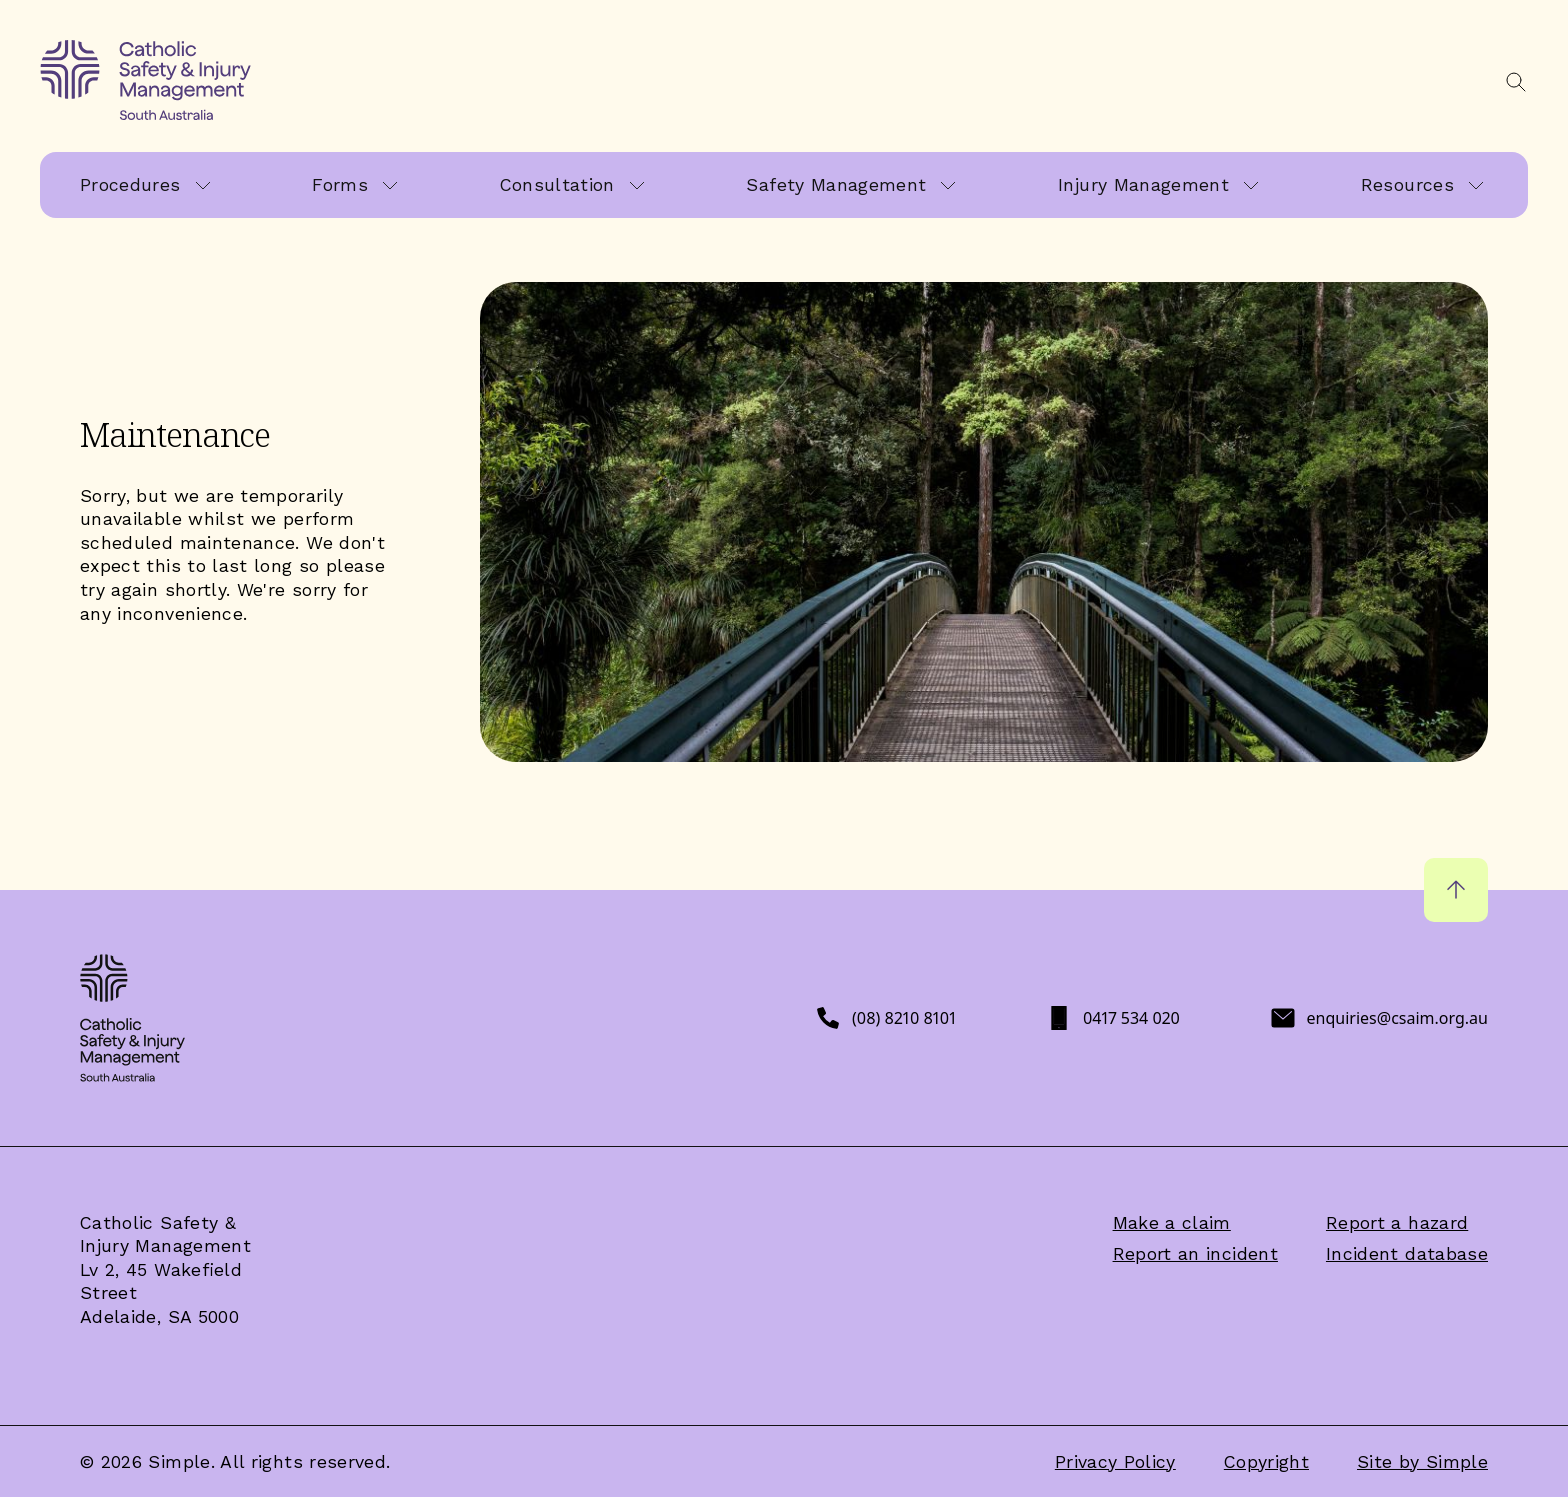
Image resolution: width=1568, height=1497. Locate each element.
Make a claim (1172, 1222)
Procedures (130, 184)
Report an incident (1195, 1253)
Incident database (1407, 1253)
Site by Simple (1422, 1461)
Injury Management (1143, 184)
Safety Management (836, 184)
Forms (340, 184)
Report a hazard (1397, 1222)
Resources (1407, 184)
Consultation (557, 184)
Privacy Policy (1115, 1461)
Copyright (1266, 1461)
